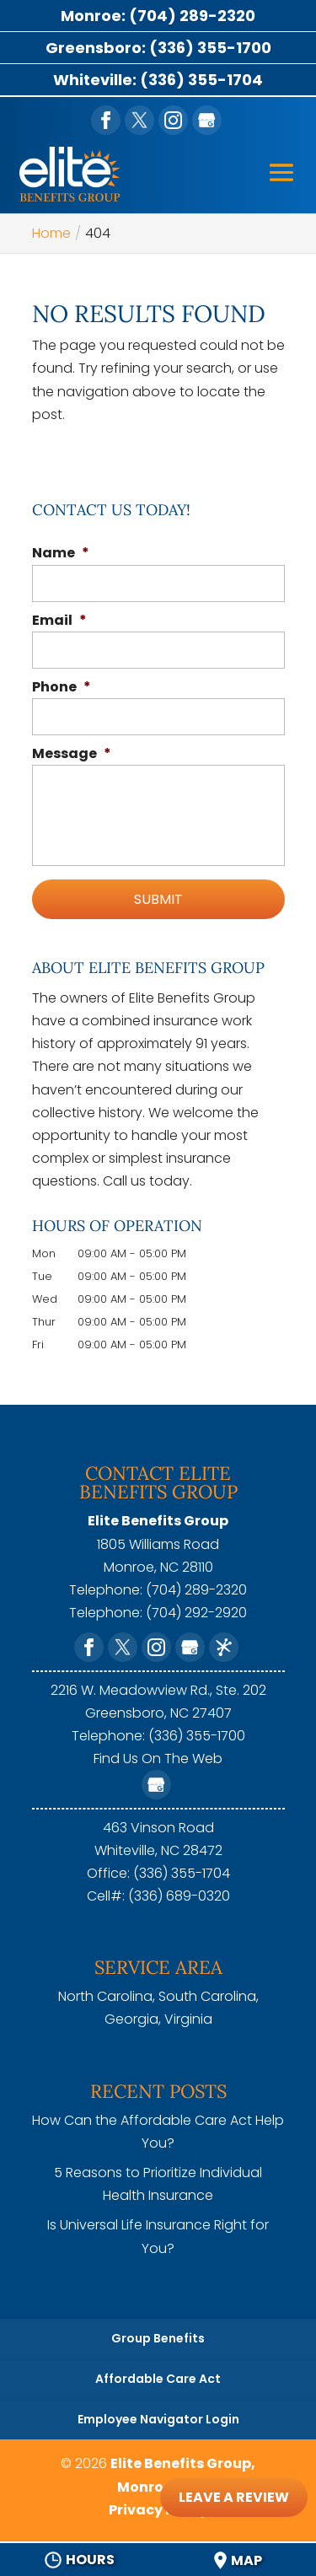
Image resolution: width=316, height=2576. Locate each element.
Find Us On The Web (158, 1758)
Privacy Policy (158, 2510)
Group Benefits (158, 2338)
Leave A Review (234, 2497)
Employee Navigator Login (158, 2419)
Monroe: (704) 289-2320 (158, 15)
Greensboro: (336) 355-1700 (158, 47)
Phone (61, 687)
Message (71, 754)
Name (60, 553)
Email (59, 621)
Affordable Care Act (158, 2378)
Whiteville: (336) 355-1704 (158, 79)
